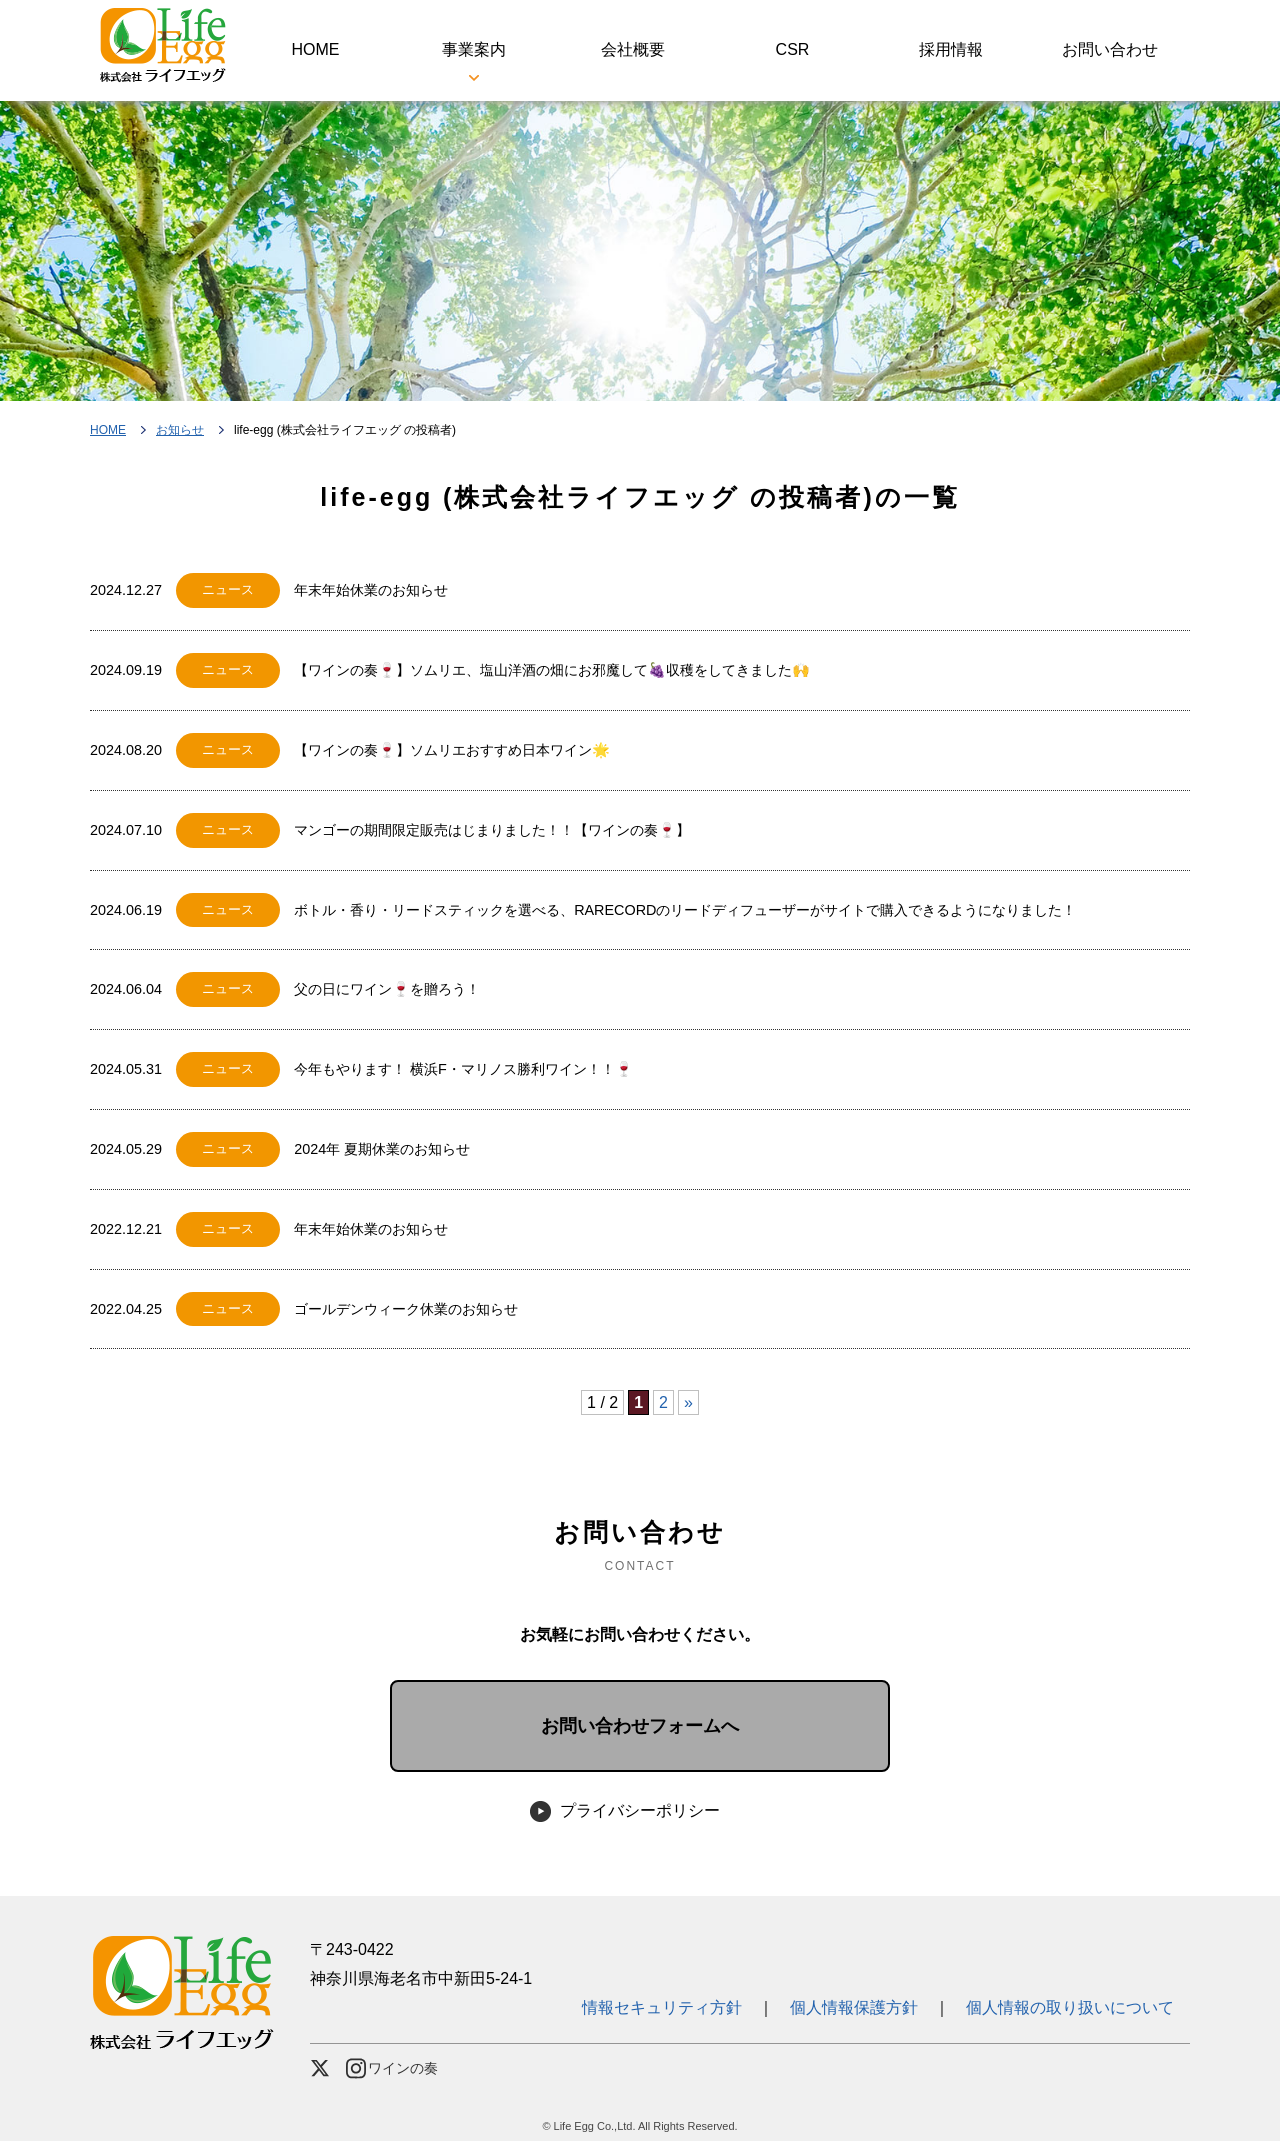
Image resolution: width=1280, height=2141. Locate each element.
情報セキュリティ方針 (670, 2007)
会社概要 (633, 49)
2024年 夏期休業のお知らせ (382, 1149)
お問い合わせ (1110, 49)
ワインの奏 (392, 2068)
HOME (315, 49)
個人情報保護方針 (854, 2007)
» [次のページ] (688, 1402)
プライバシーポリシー (640, 1810)
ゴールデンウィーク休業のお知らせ (406, 1309)
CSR (793, 49)
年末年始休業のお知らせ (371, 590)
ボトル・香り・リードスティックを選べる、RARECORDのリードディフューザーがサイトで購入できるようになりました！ (685, 910)
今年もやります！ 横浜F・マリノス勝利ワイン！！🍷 (463, 1069)
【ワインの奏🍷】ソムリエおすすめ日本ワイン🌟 (452, 750)
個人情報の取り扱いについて (1070, 2007)
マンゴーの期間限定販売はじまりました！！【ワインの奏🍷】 (492, 830)
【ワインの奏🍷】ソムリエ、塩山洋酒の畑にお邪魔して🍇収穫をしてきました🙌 (552, 670)
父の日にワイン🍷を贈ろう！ (387, 989)
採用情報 (951, 49)
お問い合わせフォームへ (640, 1726)
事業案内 (474, 49)
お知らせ (180, 430)
